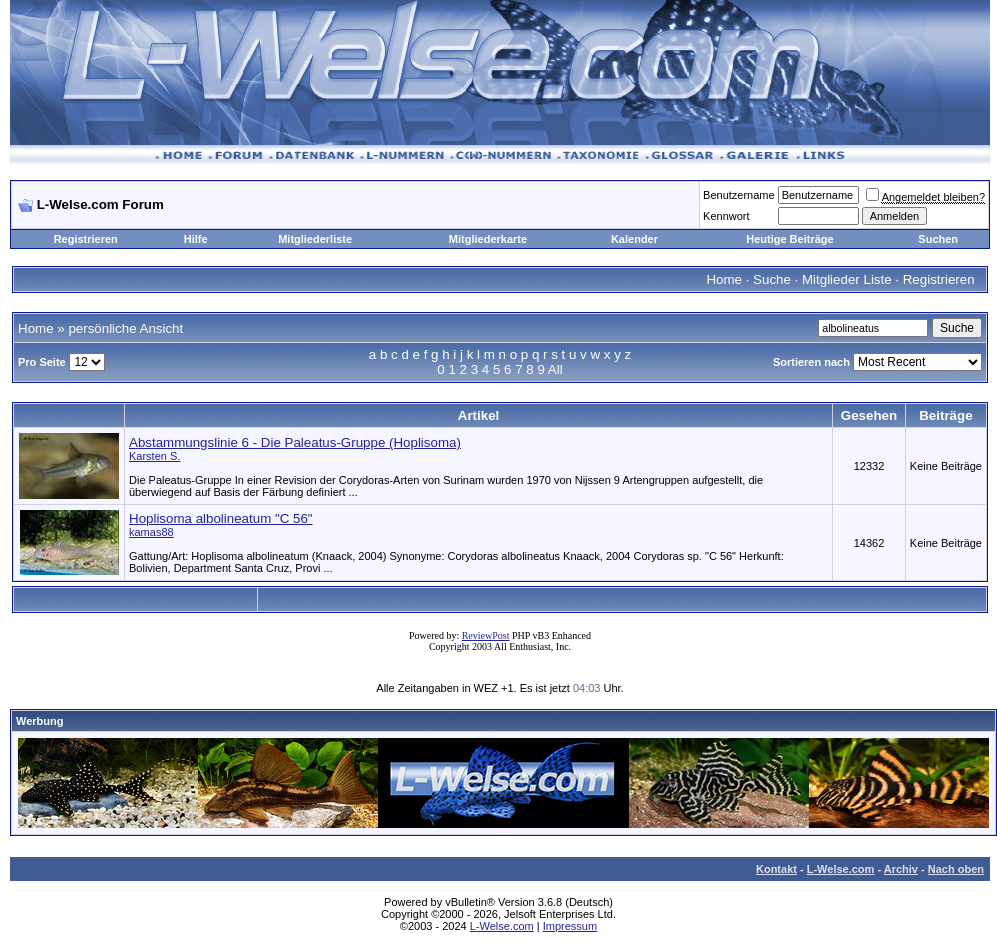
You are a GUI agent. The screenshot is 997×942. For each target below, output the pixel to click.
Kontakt (776, 869)
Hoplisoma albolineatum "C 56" (221, 518)
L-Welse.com (841, 869)
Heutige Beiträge (789, 239)
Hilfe (196, 239)
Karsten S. (154, 456)
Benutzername (739, 195)
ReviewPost (486, 635)
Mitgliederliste (315, 239)
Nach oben (956, 869)
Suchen (938, 239)
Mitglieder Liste (847, 279)
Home (724, 279)
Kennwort (726, 216)
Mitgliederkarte (488, 239)
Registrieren (86, 239)
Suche (772, 279)
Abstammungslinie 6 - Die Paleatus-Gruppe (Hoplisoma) (295, 442)
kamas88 (151, 532)
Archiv (901, 869)
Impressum (570, 926)
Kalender (634, 239)
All (555, 369)
